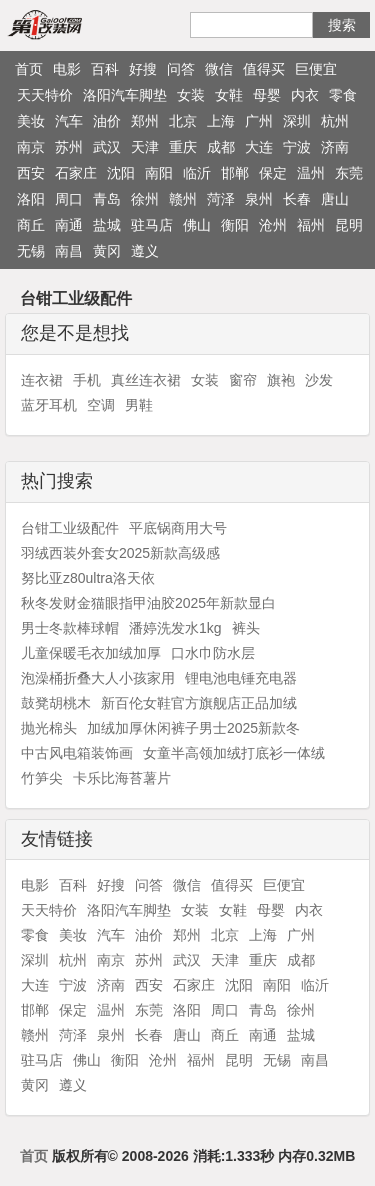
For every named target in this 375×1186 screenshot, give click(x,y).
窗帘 (243, 380)
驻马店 (152, 225)
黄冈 (107, 251)
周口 (69, 199)
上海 (221, 121)
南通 (69, 225)
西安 (31, 173)
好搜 (143, 69)
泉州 (259, 199)
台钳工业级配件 (70, 528)
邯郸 (235, 173)
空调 (101, 405)
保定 (273, 173)
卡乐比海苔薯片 (122, 778)
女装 (191, 95)
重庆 (183, 147)
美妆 (31, 121)
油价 (107, 121)
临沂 (197, 173)
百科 (105, 69)
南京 (31, 147)
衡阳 (235, 225)
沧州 (273, 225)
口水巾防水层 (213, 653)
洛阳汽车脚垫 (125, 95)
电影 (67, 69)
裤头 (246, 628)
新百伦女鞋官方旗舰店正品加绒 (199, 703)
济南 (335, 147)
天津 (145, 147)
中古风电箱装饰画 (77, 753)
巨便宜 (316, 69)
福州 (311, 225)
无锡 (31, 251)
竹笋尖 (42, 778)
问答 (181, 69)
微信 (219, 69)
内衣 (305, 95)
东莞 (349, 173)
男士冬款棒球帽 (70, 628)
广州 (259, 121)
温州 (311, 173)
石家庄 (76, 173)
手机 (87, 380)
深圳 (297, 121)
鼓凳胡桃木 (56, 703)
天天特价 (45, 95)
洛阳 (31, 199)
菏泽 (221, 199)
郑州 (145, 121)
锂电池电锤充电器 (241, 678)
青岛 (107, 199)
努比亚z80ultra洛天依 (88, 578)
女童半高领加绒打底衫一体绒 (234, 753)
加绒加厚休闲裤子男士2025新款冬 (193, 728)
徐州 (145, 199)
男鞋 (139, 405)
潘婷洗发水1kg (175, 628)
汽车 (69, 121)
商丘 (31, 225)
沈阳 (121, 173)
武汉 (107, 147)
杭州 (335, 121)
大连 (259, 147)
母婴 (267, 95)
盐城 (107, 225)
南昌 (69, 251)
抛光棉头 (49, 728)
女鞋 (229, 95)
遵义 (145, 251)
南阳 (159, 173)
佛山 (197, 225)
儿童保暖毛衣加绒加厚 (91, 653)
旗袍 (281, 380)
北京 (183, 121)
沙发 (319, 380)
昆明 (349, 225)
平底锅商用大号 (178, 528)
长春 (297, 199)
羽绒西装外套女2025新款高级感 (120, 553)
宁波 (297, 147)
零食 (343, 95)
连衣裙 (42, 380)
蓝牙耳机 (49, 405)
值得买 (264, 69)
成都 (221, 147)
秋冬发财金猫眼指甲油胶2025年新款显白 (148, 603)
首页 (29, 69)
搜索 (342, 25)
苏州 (69, 147)
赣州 (183, 199)
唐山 (335, 199)
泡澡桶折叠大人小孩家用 (98, 678)
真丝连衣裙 (146, 380)
